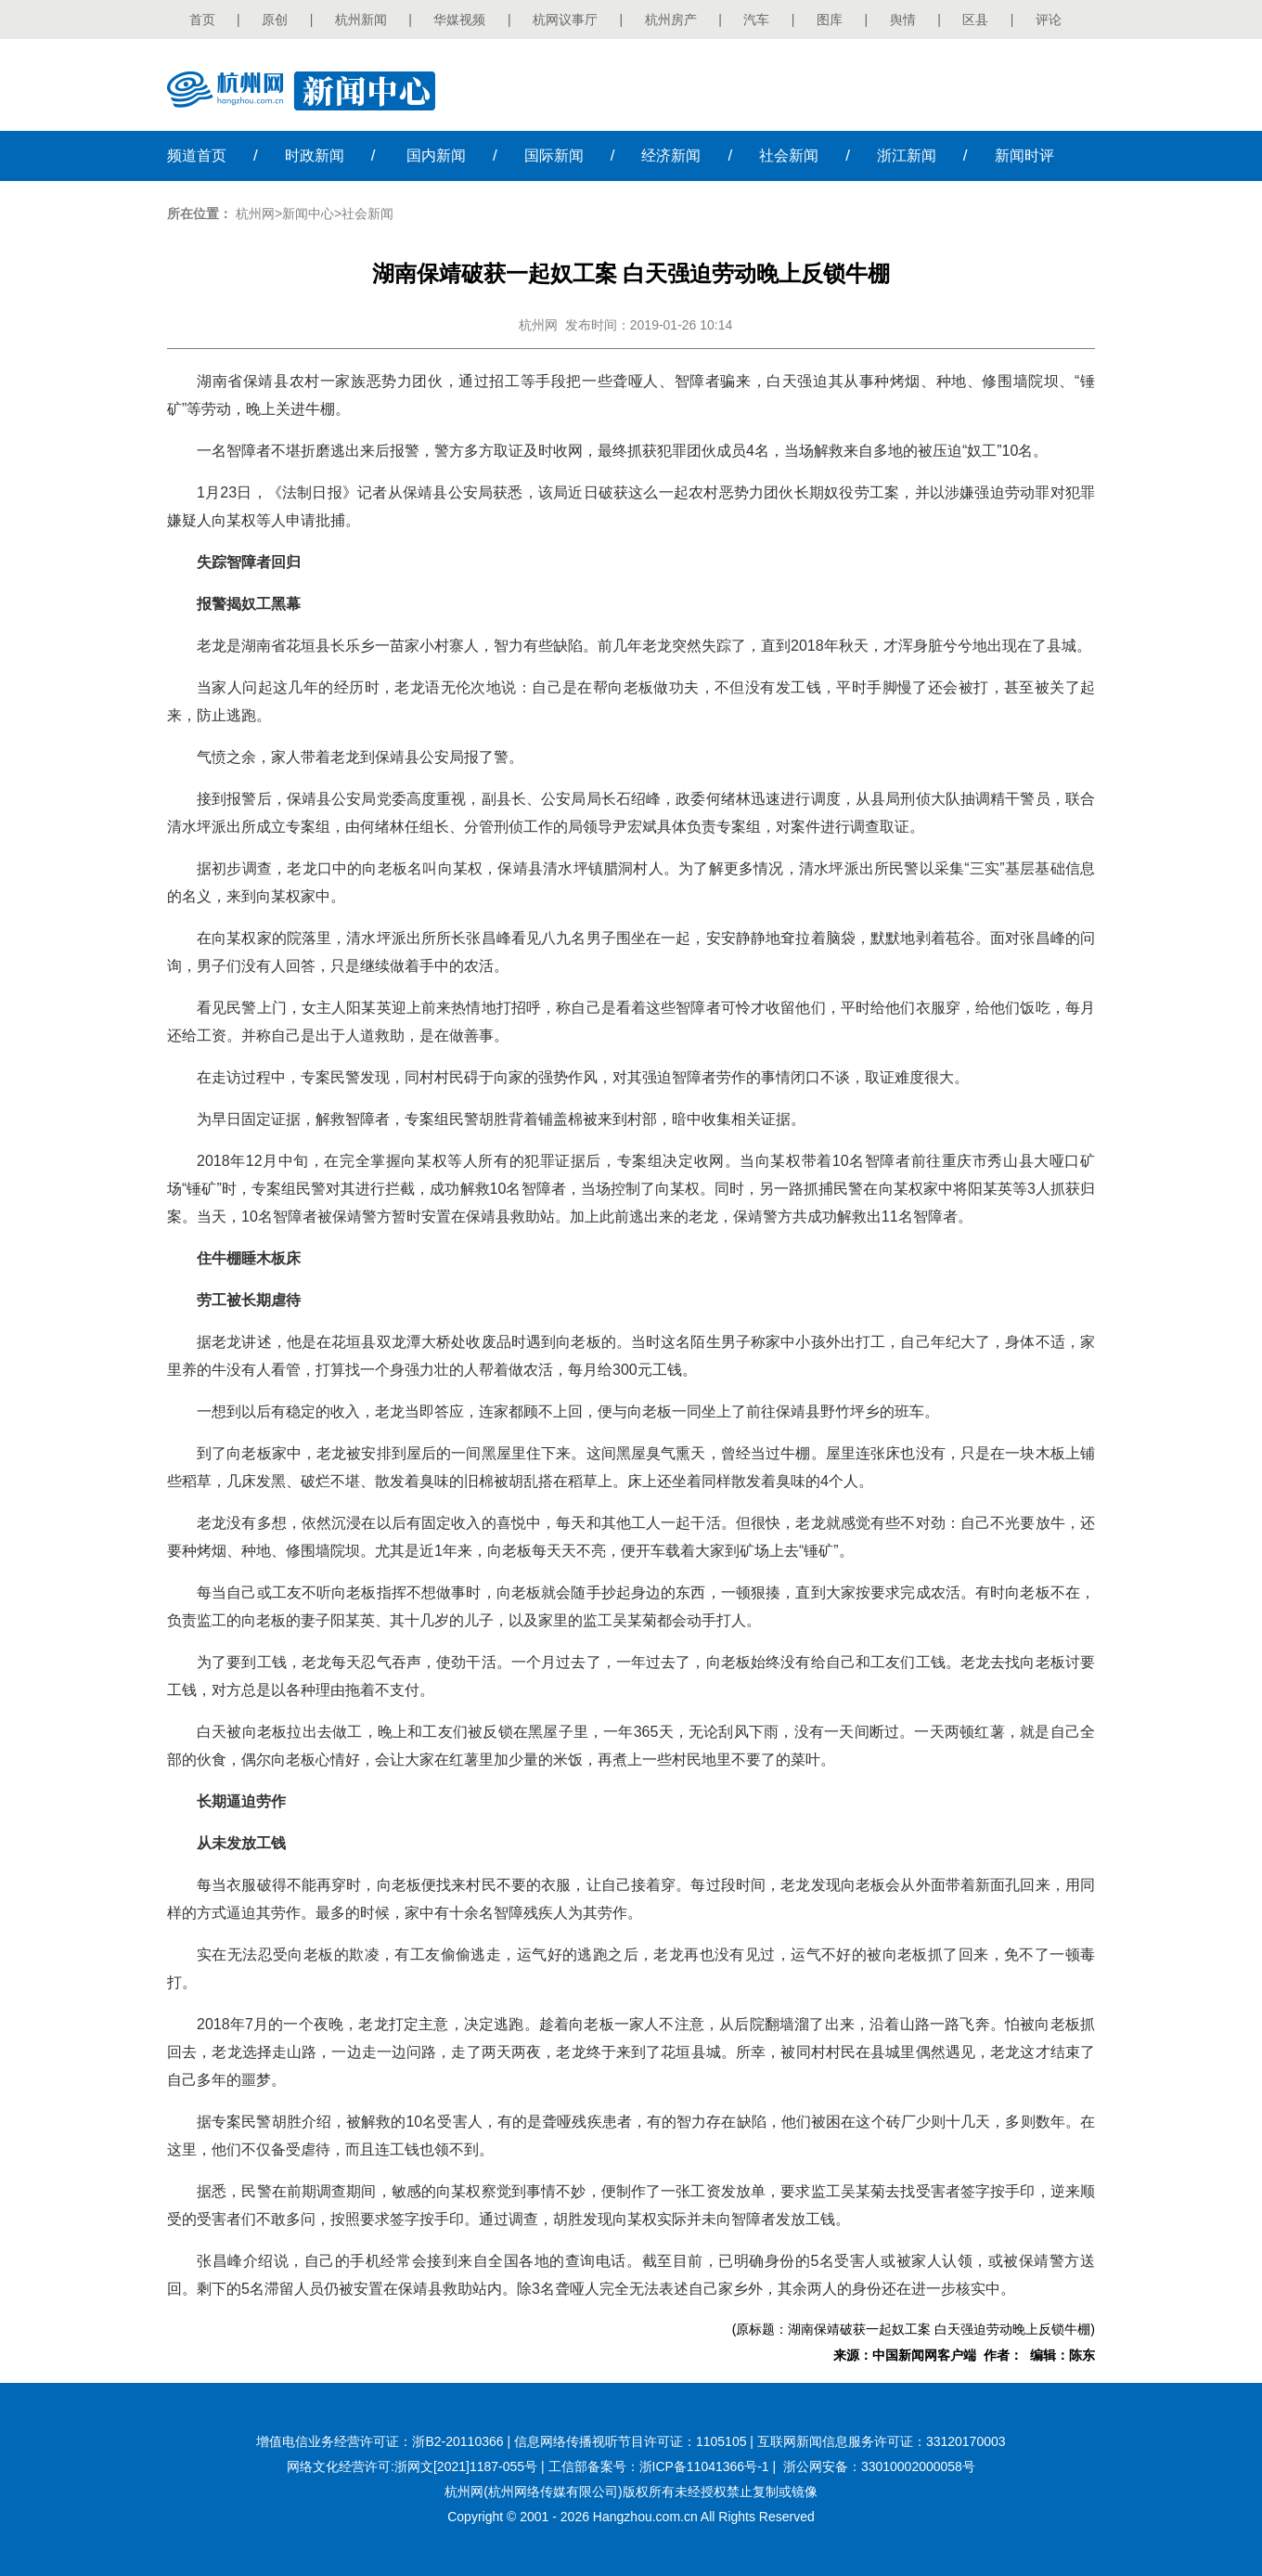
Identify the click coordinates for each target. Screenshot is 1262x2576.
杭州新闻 (361, 19)
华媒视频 (459, 19)
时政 (314, 155)
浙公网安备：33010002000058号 (879, 2466)
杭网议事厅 (565, 19)
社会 (788, 155)
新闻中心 (308, 213)
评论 (1049, 19)
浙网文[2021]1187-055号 (465, 2466)
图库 (830, 19)
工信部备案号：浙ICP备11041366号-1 (658, 2466)
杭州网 (255, 213)
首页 (202, 19)
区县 (975, 19)
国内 (436, 155)
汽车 (756, 19)
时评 (1024, 155)
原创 (275, 19)
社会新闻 (367, 213)
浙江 (906, 155)
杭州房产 (671, 19)
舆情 (903, 19)
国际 (554, 155)
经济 (671, 155)
